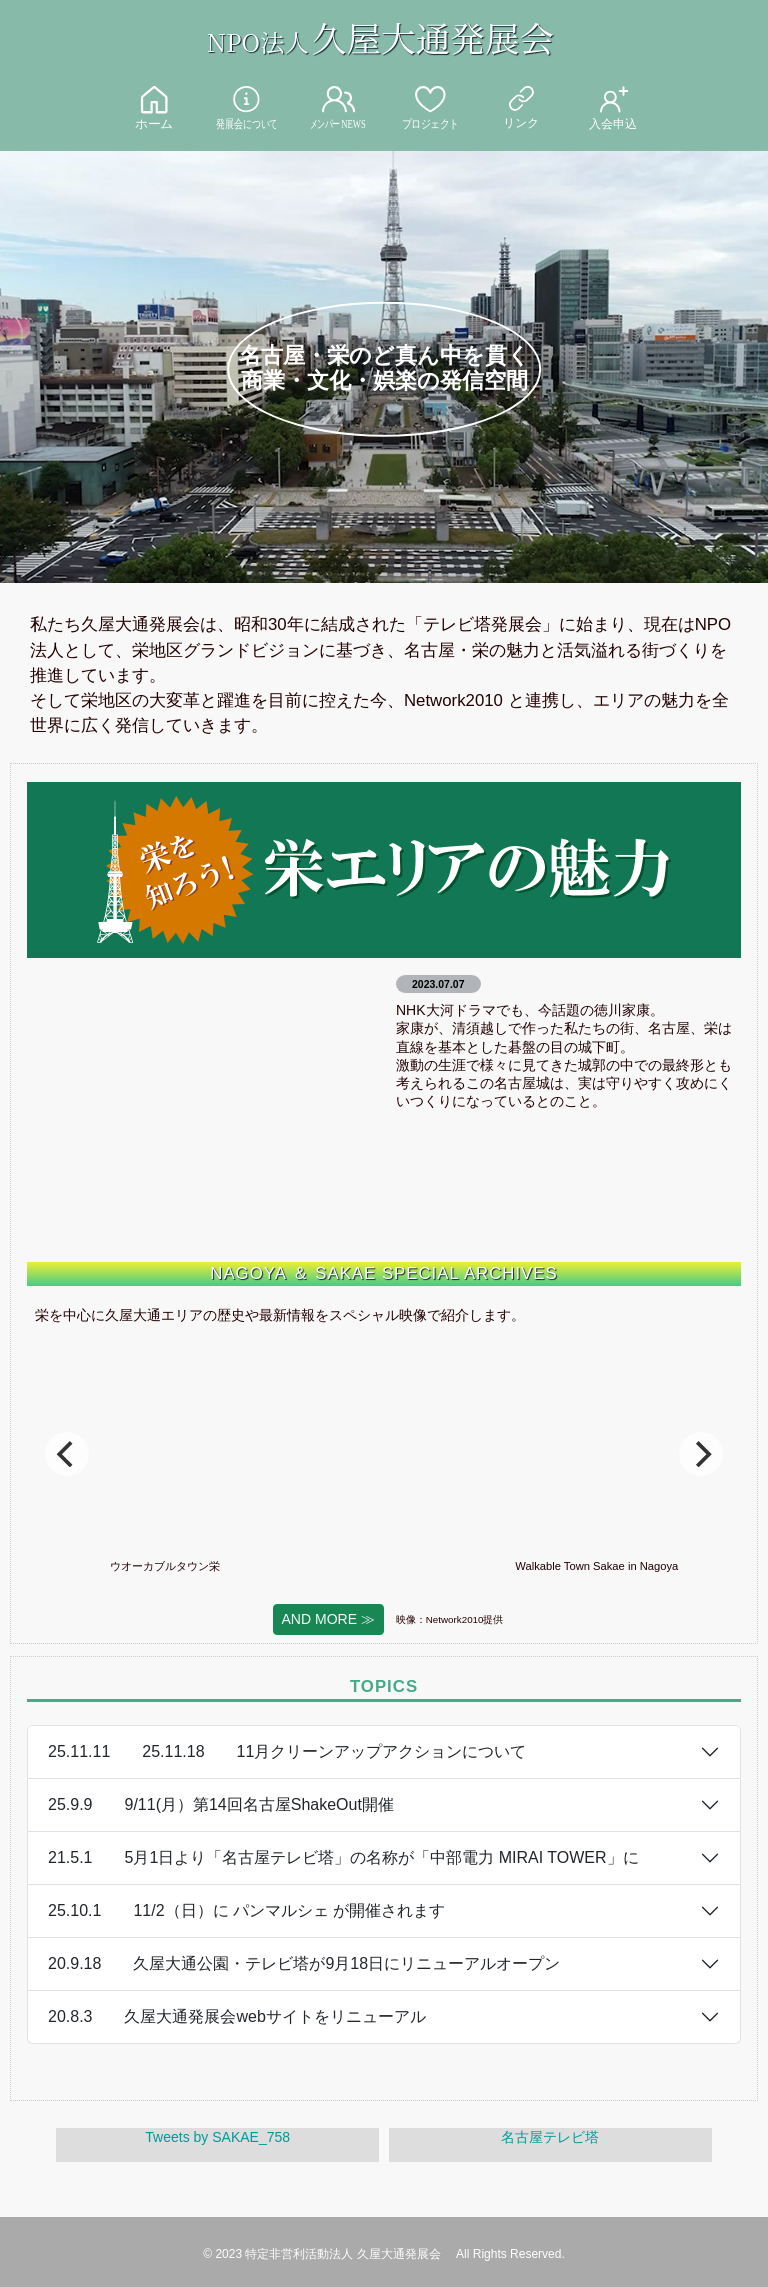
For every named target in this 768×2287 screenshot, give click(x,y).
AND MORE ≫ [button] (328, 1619)
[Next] (701, 1454)
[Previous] (67, 1454)
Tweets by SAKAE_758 (217, 2137)
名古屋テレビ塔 (550, 2137)
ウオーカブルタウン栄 (239, 1566)
